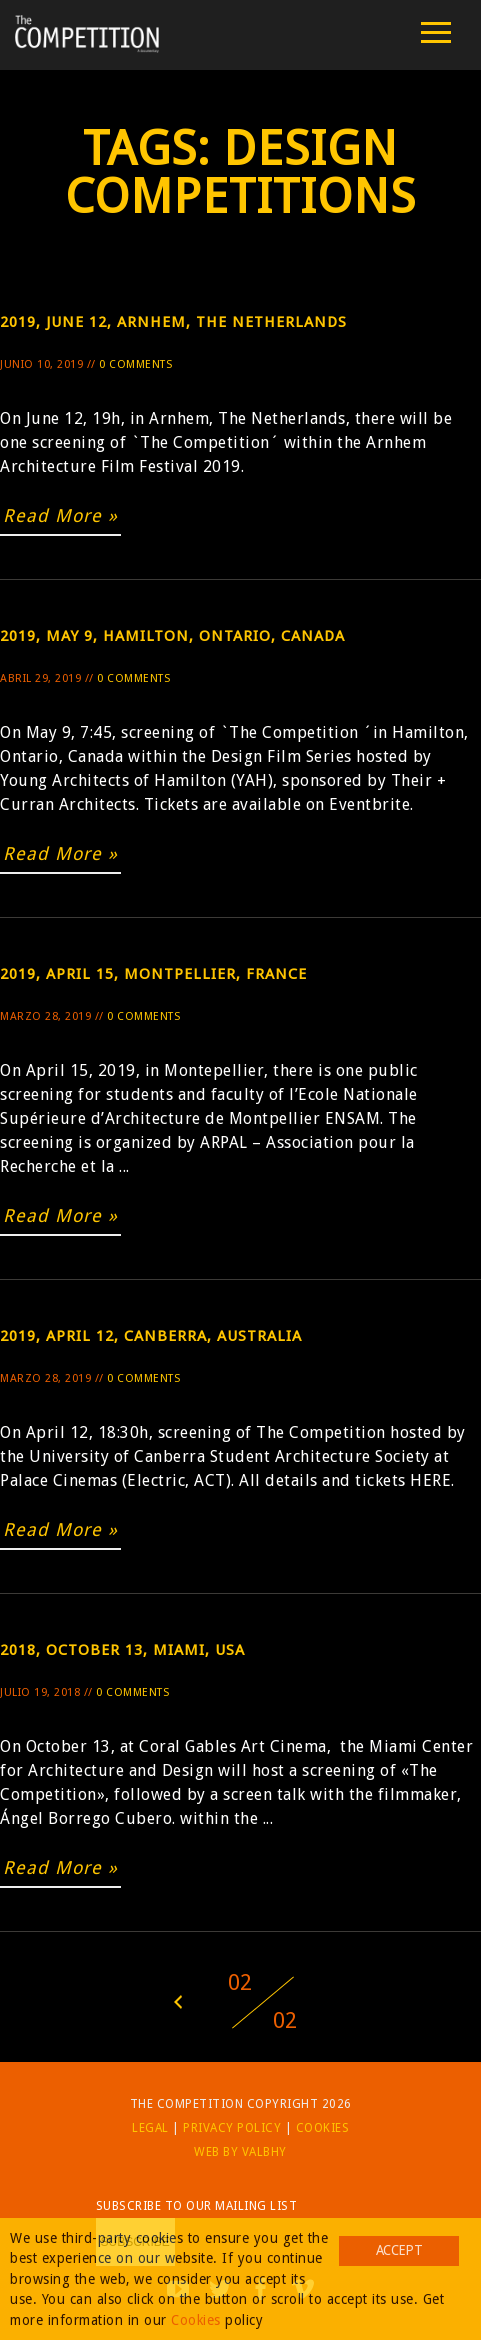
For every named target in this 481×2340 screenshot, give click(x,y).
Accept (399, 2250)
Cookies (323, 2128)
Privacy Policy (232, 2128)
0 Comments (135, 364)
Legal (150, 2128)
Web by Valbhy (240, 2152)
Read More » (60, 515)
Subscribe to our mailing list (197, 2206)
